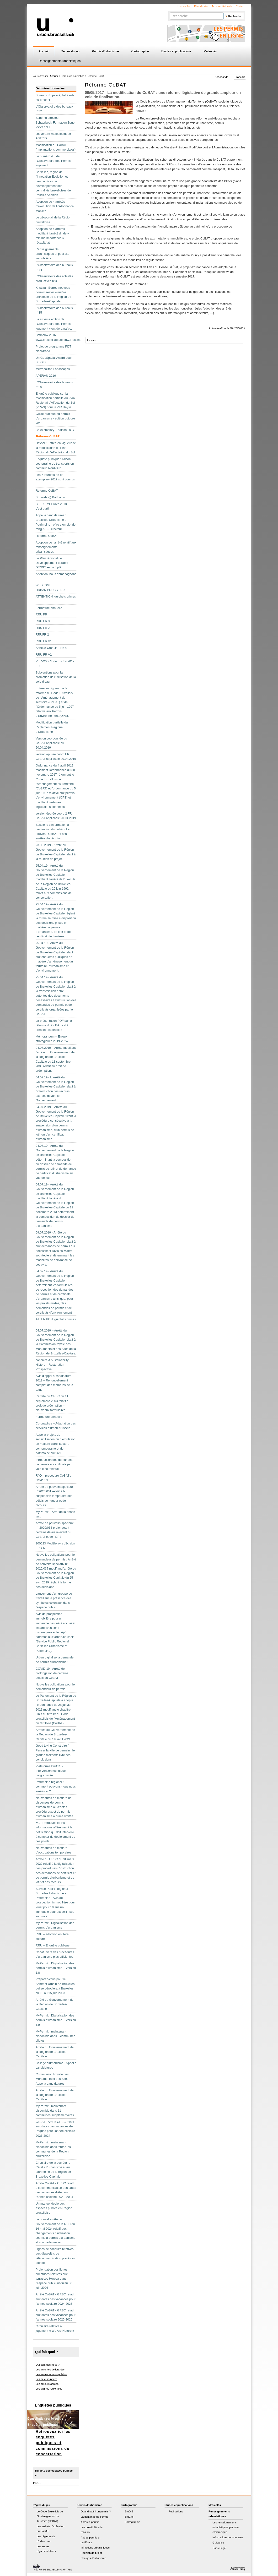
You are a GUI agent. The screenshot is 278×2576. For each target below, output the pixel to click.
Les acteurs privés (46, 2379)
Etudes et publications (176, 51)
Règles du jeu (70, 51)
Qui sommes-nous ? (47, 2364)
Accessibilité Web (222, 6)
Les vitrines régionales (49, 2388)
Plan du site (201, 6)
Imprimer (91, 340)
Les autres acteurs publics (51, 2374)
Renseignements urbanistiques (60, 61)
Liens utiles (183, 6)
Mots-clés (210, 51)
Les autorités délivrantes (50, 2369)
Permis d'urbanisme (105, 51)
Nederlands (221, 77)
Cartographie (140, 51)
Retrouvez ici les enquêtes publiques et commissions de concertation (53, 2442)
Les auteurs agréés (47, 2383)
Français (240, 77)
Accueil (43, 51)
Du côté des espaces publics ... (54, 2472)
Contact (240, 6)
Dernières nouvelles (72, 76)
